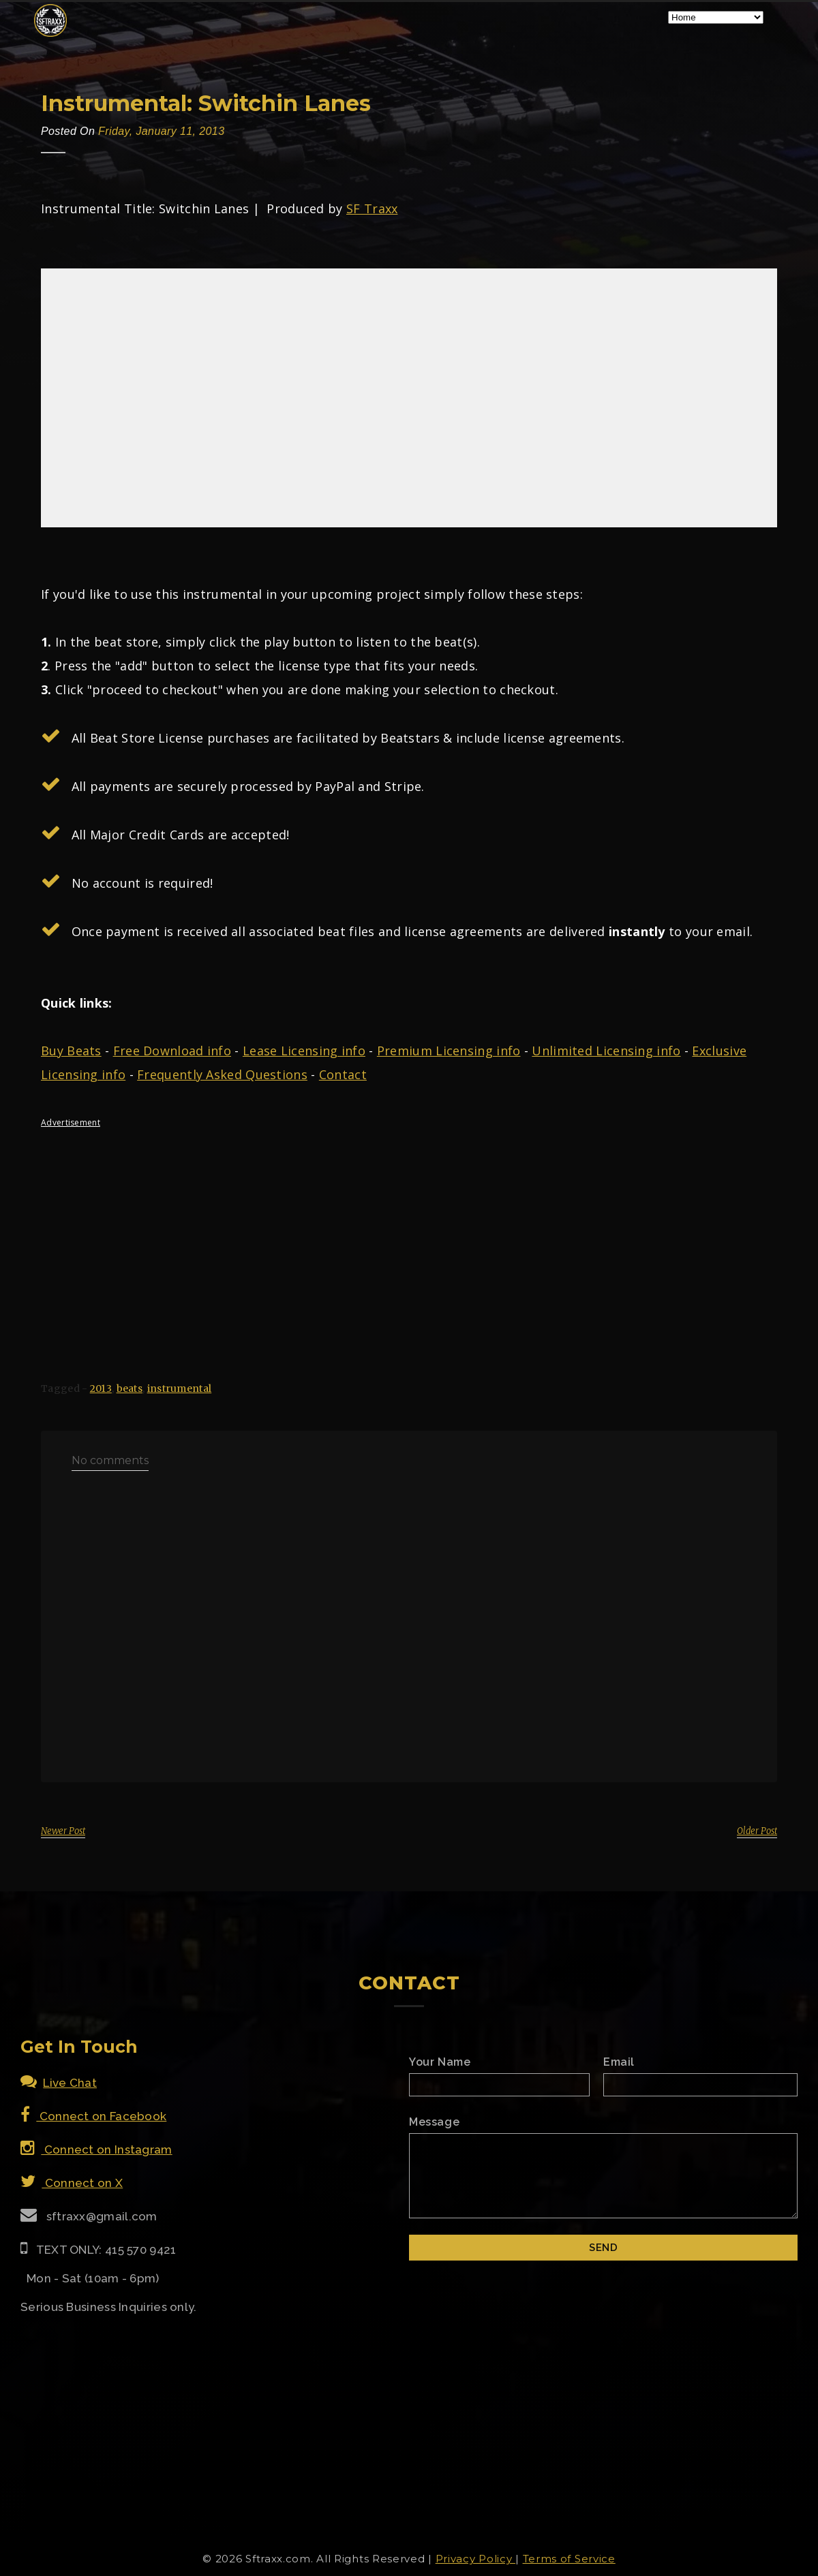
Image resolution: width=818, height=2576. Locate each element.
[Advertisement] (409, 1233)
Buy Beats (71, 1050)
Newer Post (63, 1831)
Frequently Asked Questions (222, 1074)
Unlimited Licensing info (606, 1050)
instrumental (179, 1388)
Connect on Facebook (93, 2116)
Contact (343, 1074)
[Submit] (603, 2248)
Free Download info (172, 1050)
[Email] (700, 2084)
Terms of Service (569, 2558)
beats (130, 1388)
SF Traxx (371, 208)
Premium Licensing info (449, 1050)
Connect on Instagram (96, 2149)
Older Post (757, 1831)
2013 (101, 1388)
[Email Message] (603, 2175)
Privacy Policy (476, 2558)
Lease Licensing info (304, 1050)
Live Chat (58, 2083)
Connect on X (71, 2183)
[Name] (499, 2084)
